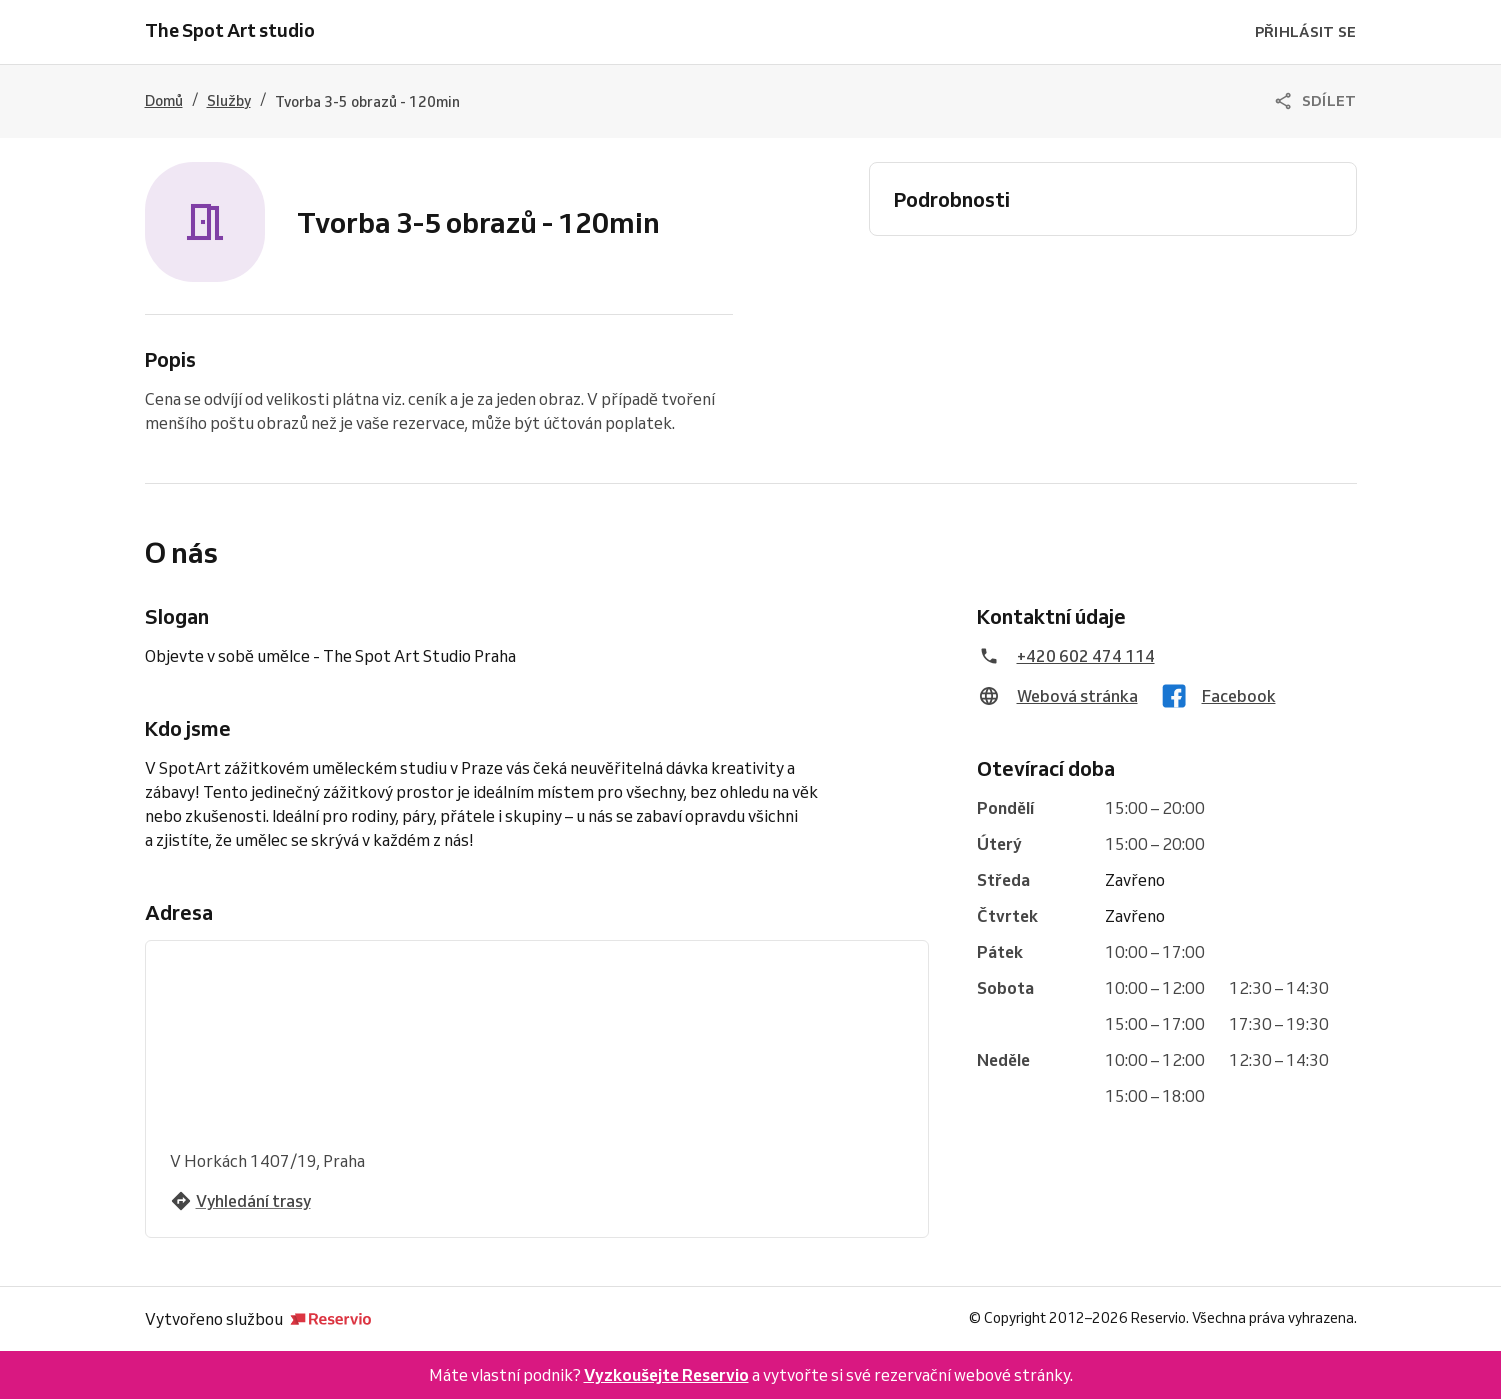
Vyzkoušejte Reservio (666, 1375)
